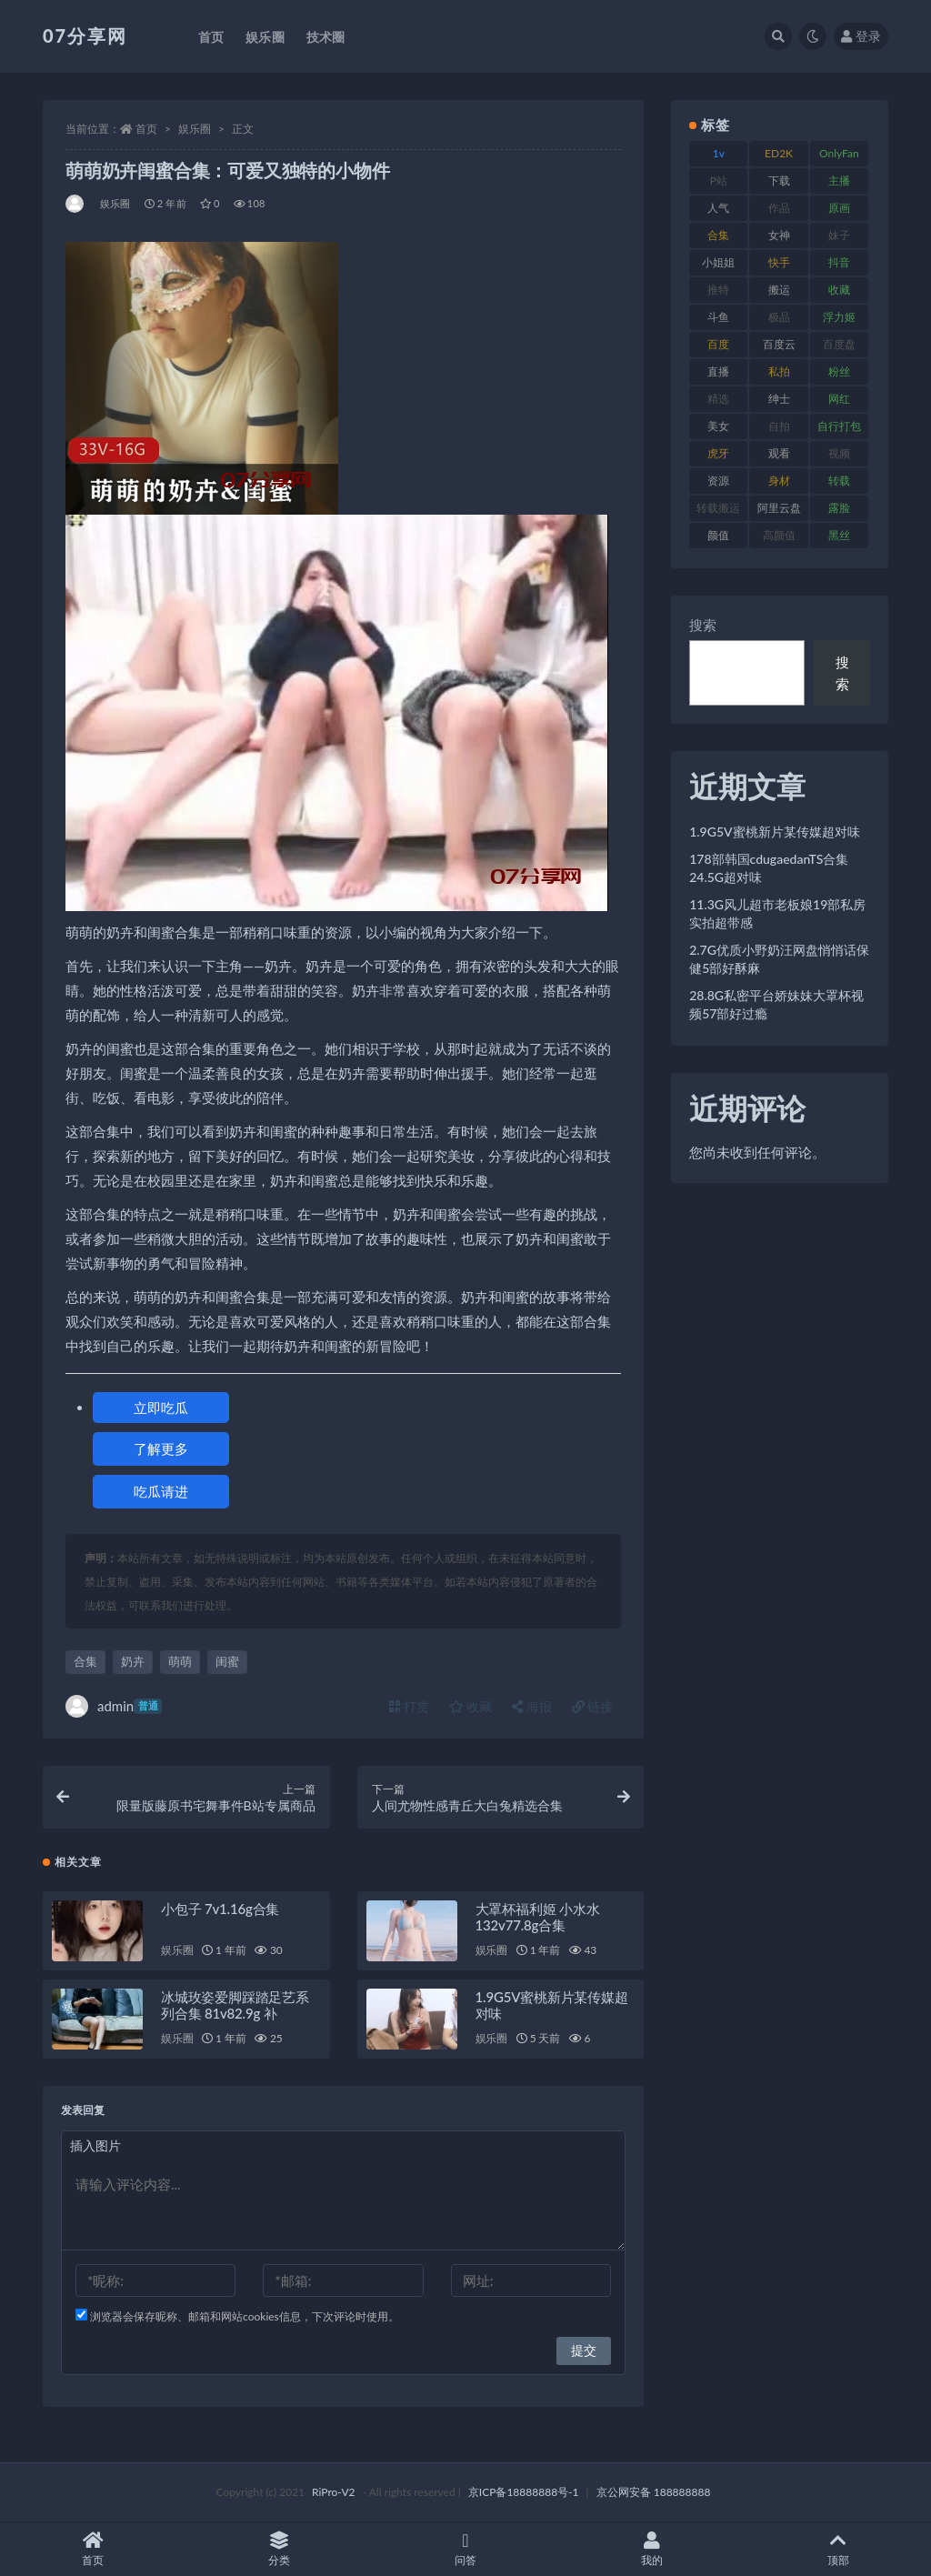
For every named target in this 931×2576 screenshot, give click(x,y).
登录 (861, 36)
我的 (651, 2549)
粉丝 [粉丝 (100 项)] (839, 371)
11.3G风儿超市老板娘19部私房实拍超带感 (777, 913)
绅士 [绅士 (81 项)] (779, 399)
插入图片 (95, 2145)
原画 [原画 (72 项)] (839, 208)
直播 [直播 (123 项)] (718, 371)
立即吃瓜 (161, 1407)
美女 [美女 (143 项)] (718, 426)
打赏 (409, 1706)
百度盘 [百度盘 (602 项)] (839, 344)
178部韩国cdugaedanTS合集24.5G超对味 (768, 868)
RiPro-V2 (333, 2492)
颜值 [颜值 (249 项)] (718, 535)
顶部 (838, 2549)
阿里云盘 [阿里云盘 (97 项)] (779, 508)
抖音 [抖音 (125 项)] (839, 262)
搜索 (702, 624)
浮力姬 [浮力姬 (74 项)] (839, 317)
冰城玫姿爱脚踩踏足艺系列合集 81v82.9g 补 (235, 2005)
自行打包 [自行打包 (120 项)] (839, 426)
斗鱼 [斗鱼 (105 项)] (718, 317)
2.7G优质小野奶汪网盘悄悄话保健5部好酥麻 (779, 959)
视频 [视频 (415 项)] (839, 453)
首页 (146, 128)
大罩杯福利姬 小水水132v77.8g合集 (538, 1916)
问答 (466, 2549)
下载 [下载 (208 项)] (779, 180)
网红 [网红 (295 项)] (839, 399)
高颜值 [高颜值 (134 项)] (779, 535)
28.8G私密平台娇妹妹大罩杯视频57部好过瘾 (776, 1004)
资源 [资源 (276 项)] (718, 480)
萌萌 (180, 1661)
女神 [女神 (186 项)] (779, 235)
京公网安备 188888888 (653, 2492)
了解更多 (161, 1448)
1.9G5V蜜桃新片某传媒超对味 (774, 831)
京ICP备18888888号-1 (523, 2492)
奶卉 (133, 1661)
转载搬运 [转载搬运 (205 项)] (718, 508)
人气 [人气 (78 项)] (718, 208)
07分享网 (85, 35)
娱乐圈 (194, 128)
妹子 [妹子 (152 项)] (839, 235)
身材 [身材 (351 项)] (779, 480)
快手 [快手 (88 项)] (779, 262)
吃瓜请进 (161, 1491)
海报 (532, 1706)
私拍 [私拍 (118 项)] (779, 371)
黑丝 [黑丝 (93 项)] (839, 535)
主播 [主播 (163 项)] (839, 180)
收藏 (471, 1706)
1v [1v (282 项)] (719, 153)
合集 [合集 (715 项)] (718, 235)
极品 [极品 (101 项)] (779, 317)
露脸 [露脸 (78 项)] (839, 508)
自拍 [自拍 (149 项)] (779, 426)
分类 (279, 2549)
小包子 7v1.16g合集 (220, 1908)
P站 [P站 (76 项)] (718, 180)
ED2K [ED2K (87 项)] (779, 153)
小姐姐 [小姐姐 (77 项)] (718, 262)
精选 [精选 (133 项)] (718, 399)
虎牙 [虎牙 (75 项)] (718, 453)
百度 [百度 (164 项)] (718, 344)
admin (113, 1706)
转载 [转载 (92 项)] (839, 480)
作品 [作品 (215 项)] (779, 208)
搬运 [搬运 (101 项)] (779, 289)
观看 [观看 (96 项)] (779, 453)
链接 (593, 1706)
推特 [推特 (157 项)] (718, 289)
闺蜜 (227, 1661)
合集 (85, 1661)
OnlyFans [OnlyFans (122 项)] (839, 156)
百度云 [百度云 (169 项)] (779, 344)
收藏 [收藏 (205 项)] (839, 289)
